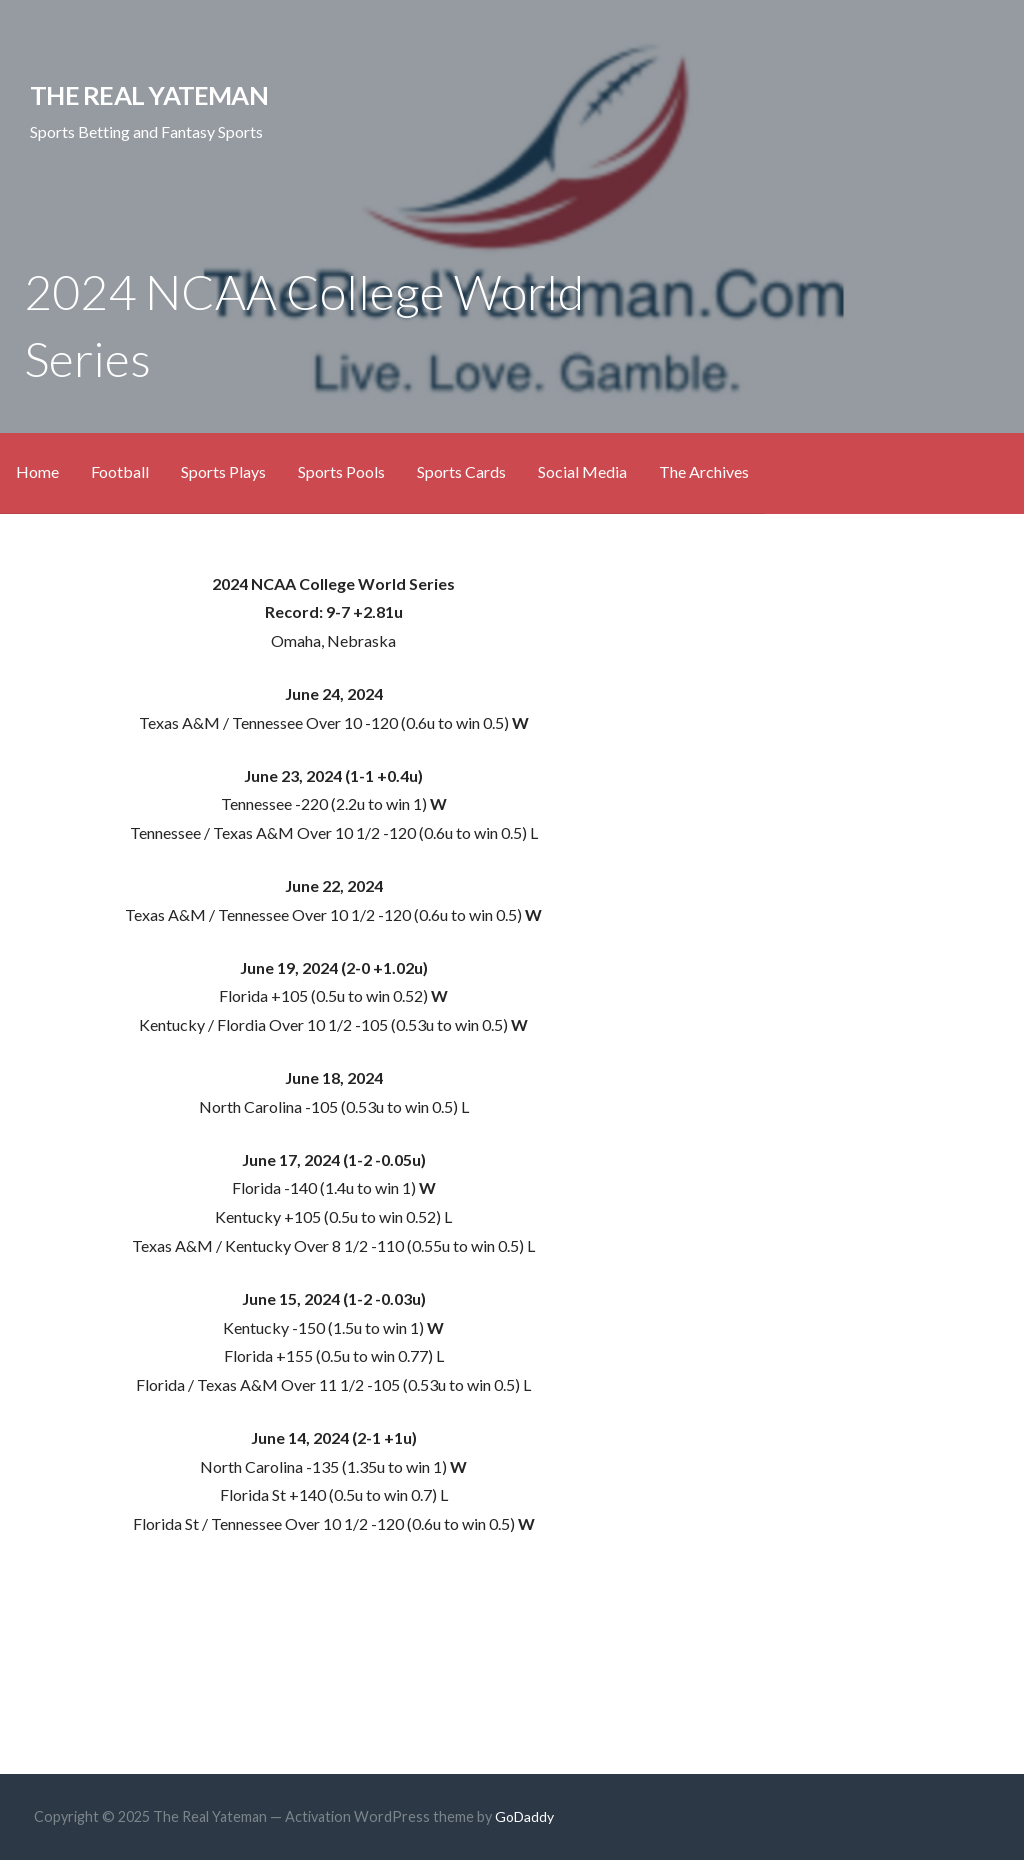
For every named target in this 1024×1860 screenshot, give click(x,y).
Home (37, 471)
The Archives (704, 471)
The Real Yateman (149, 95)
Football (120, 471)
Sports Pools (341, 471)
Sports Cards (461, 471)
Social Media (582, 471)
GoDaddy (524, 1816)
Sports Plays (223, 471)
